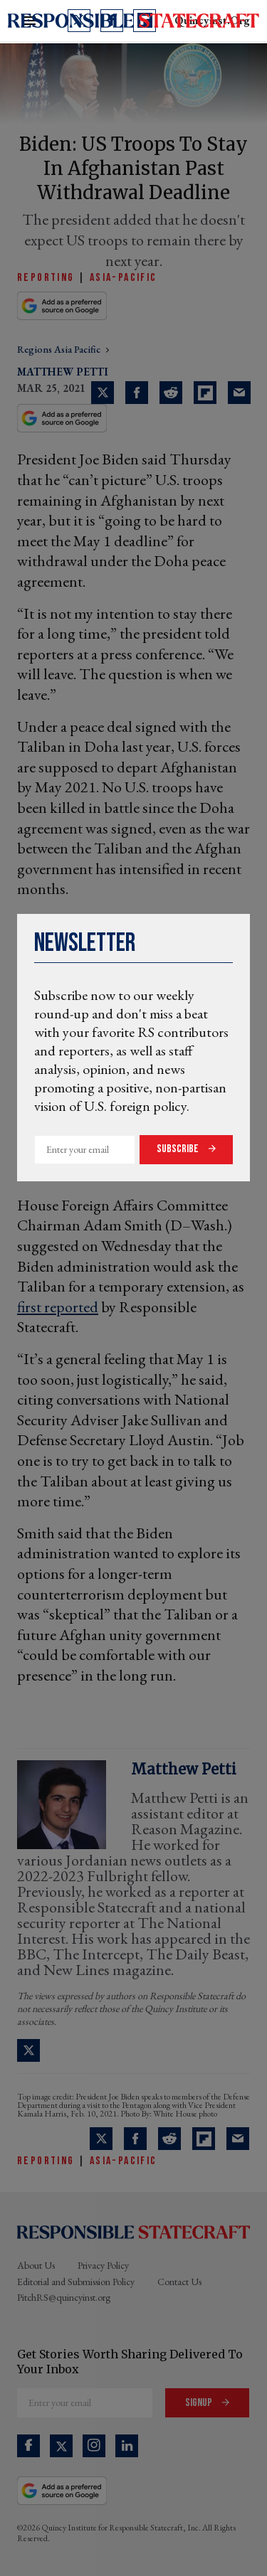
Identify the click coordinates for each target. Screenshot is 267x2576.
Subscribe (179, 1149)
